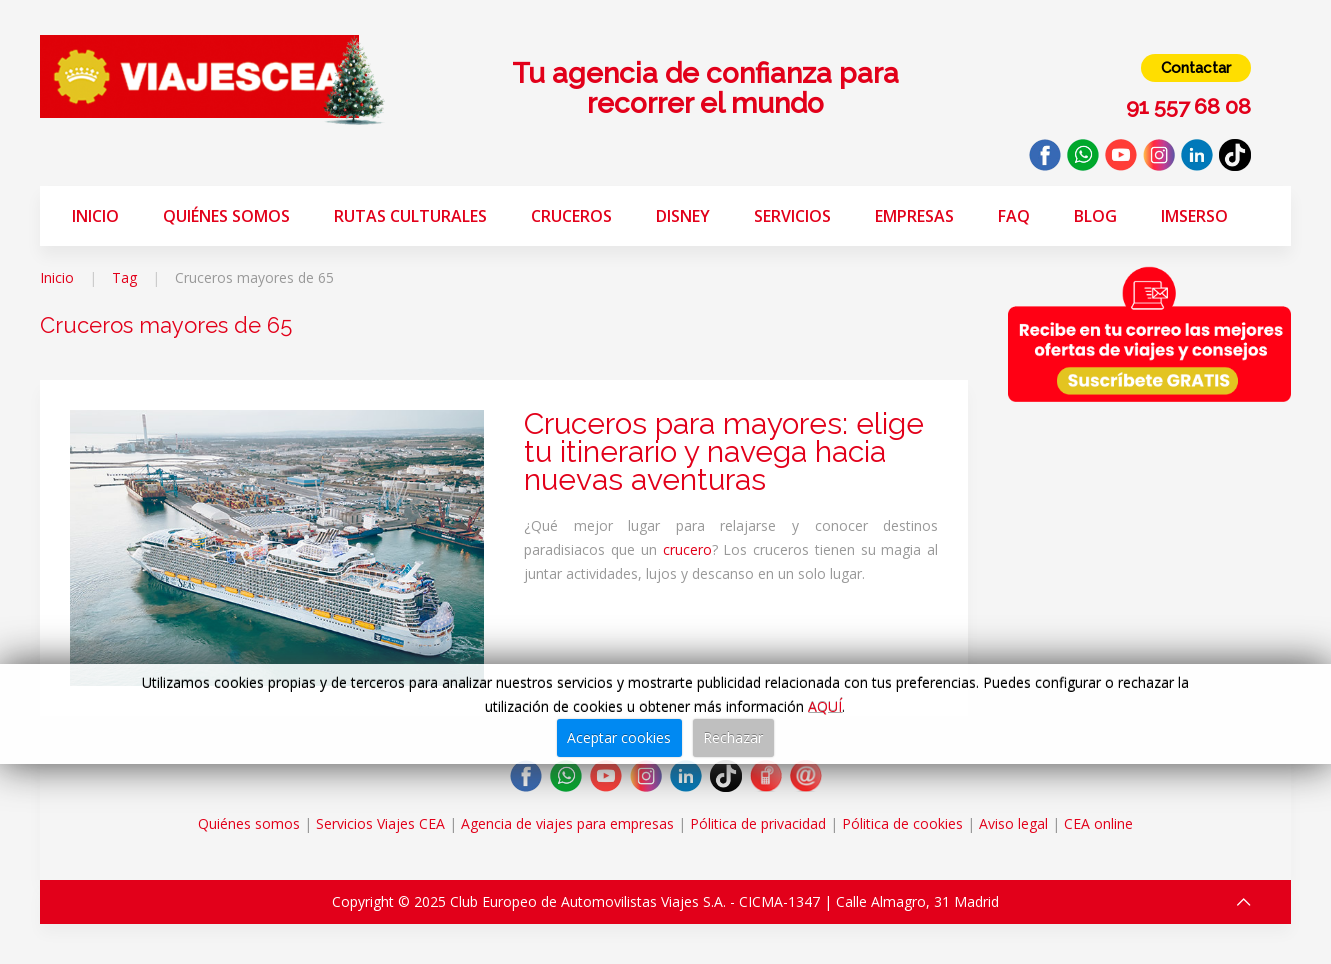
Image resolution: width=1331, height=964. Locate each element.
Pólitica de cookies (902, 823)
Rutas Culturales (410, 216)
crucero (687, 549)
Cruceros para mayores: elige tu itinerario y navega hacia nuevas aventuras (724, 451)
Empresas (914, 216)
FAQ (1014, 216)
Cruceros (571, 216)
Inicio (95, 216)
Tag (124, 277)
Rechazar (733, 737)
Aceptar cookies (619, 737)
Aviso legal (1013, 823)
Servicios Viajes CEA (380, 823)
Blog (1095, 216)
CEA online (1098, 823)
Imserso (1194, 216)
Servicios (792, 216)
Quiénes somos (226, 216)
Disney (683, 216)
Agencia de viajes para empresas (567, 823)
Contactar (1196, 68)
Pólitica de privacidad (758, 823)
